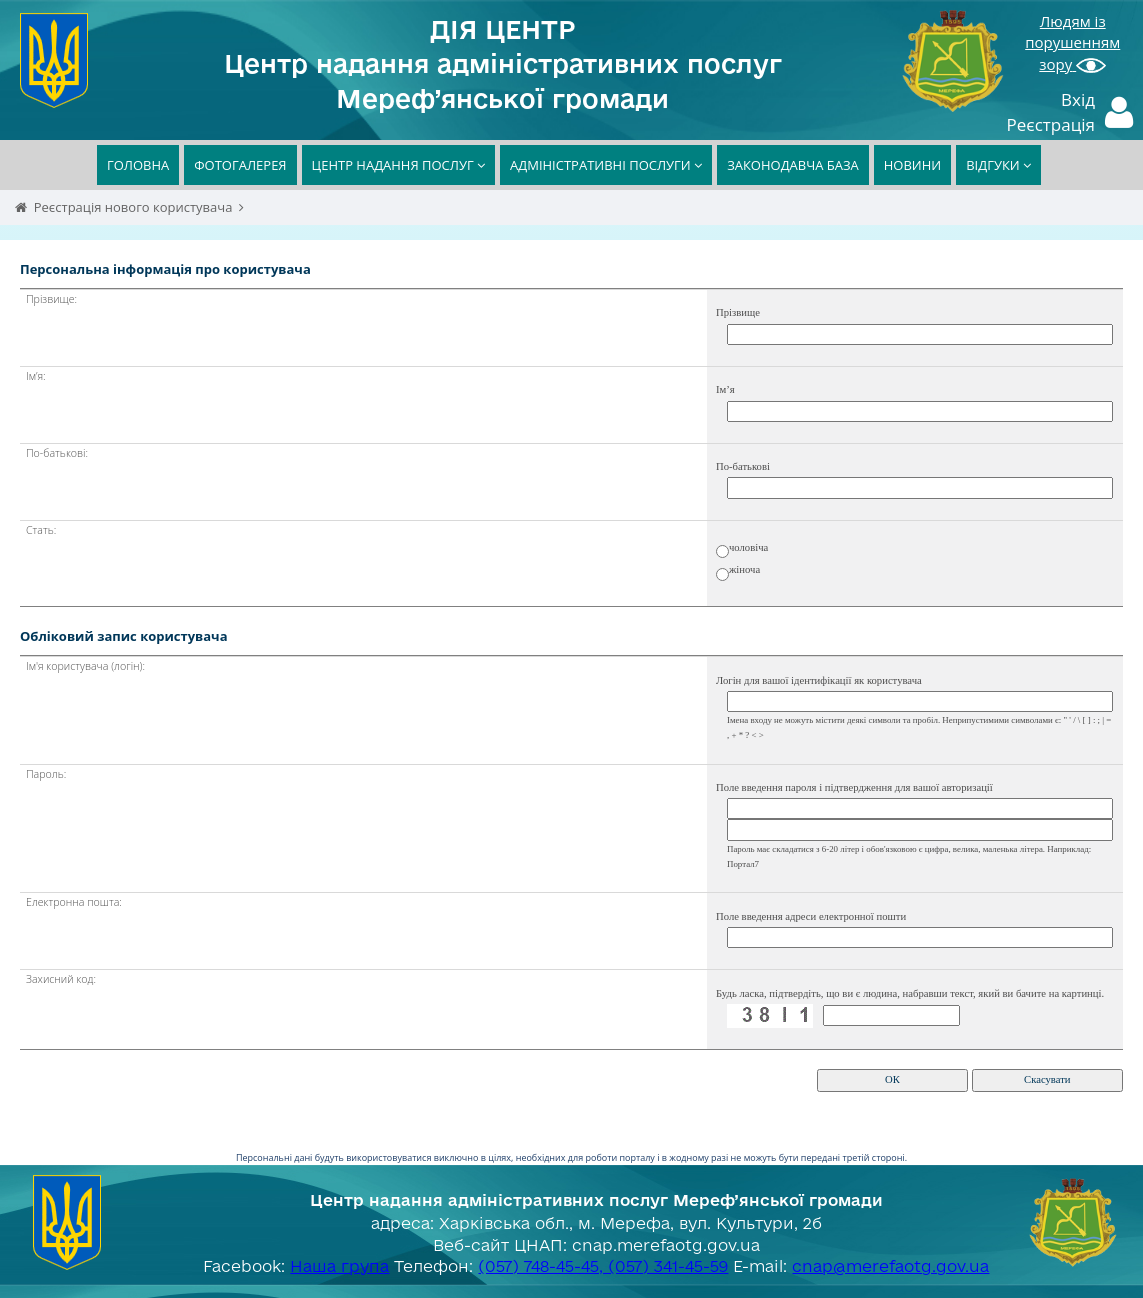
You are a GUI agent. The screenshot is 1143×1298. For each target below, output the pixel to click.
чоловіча (748, 547)
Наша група (339, 1266)
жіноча (744, 569)
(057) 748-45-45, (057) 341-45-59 (603, 1266)
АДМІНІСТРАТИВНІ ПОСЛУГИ (606, 165)
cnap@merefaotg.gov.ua (890, 1266)
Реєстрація (1051, 124)
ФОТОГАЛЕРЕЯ (240, 165)
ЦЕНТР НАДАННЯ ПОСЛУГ (399, 165)
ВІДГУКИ (998, 165)
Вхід (1078, 99)
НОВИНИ (912, 165)
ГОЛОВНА (138, 165)
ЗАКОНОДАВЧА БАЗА (793, 165)
